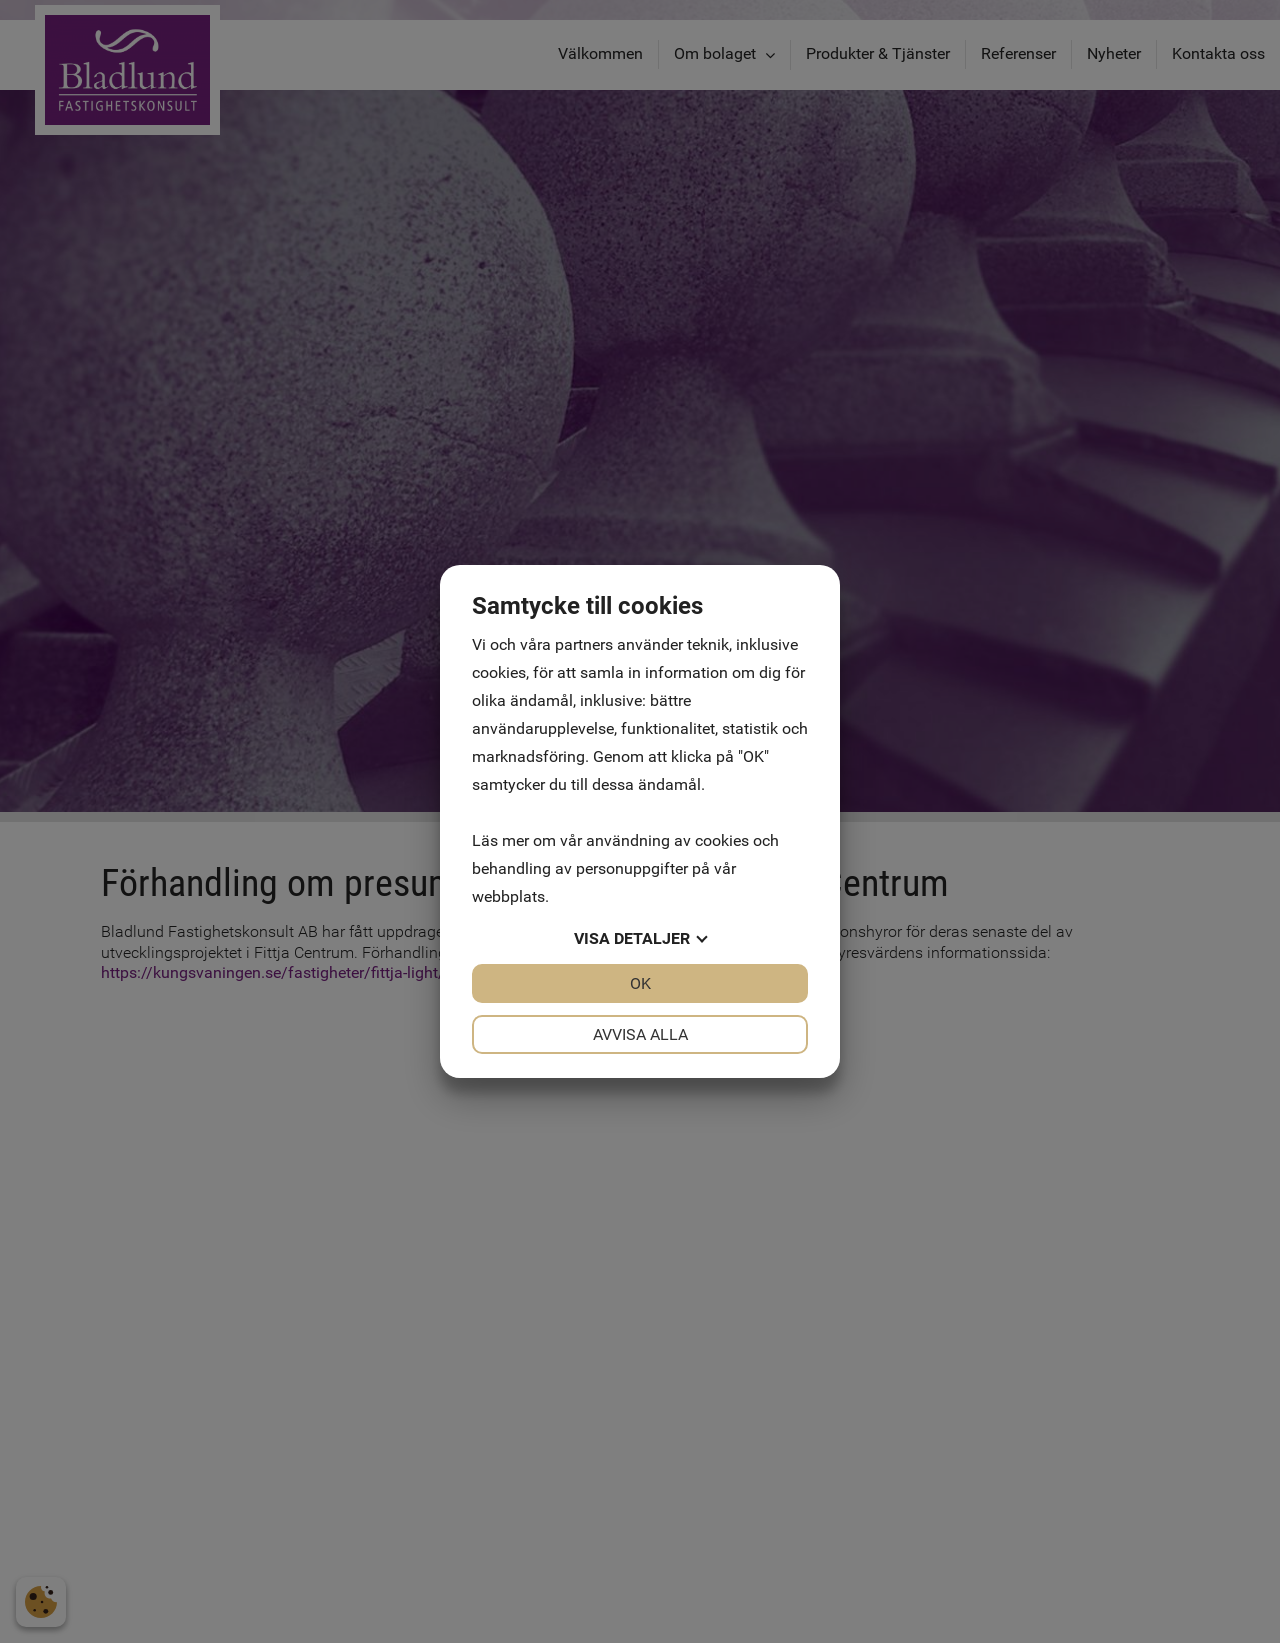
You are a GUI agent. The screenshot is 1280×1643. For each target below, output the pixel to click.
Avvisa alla (640, 1034)
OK (640, 983)
